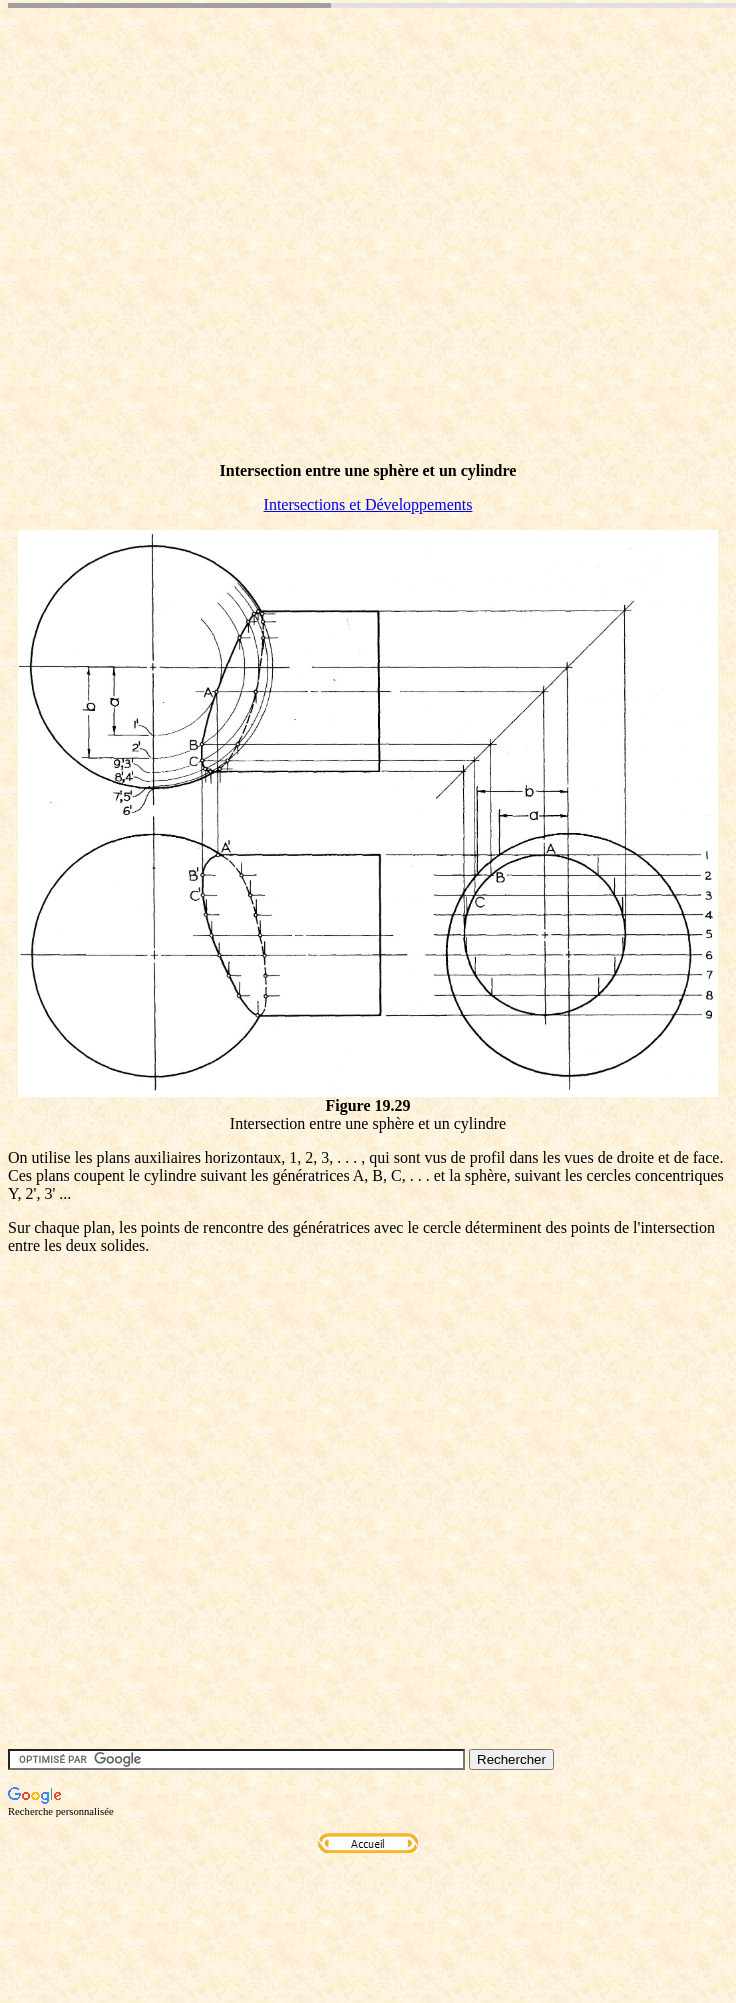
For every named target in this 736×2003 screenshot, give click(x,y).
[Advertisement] (304, 238)
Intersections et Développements (368, 504)
